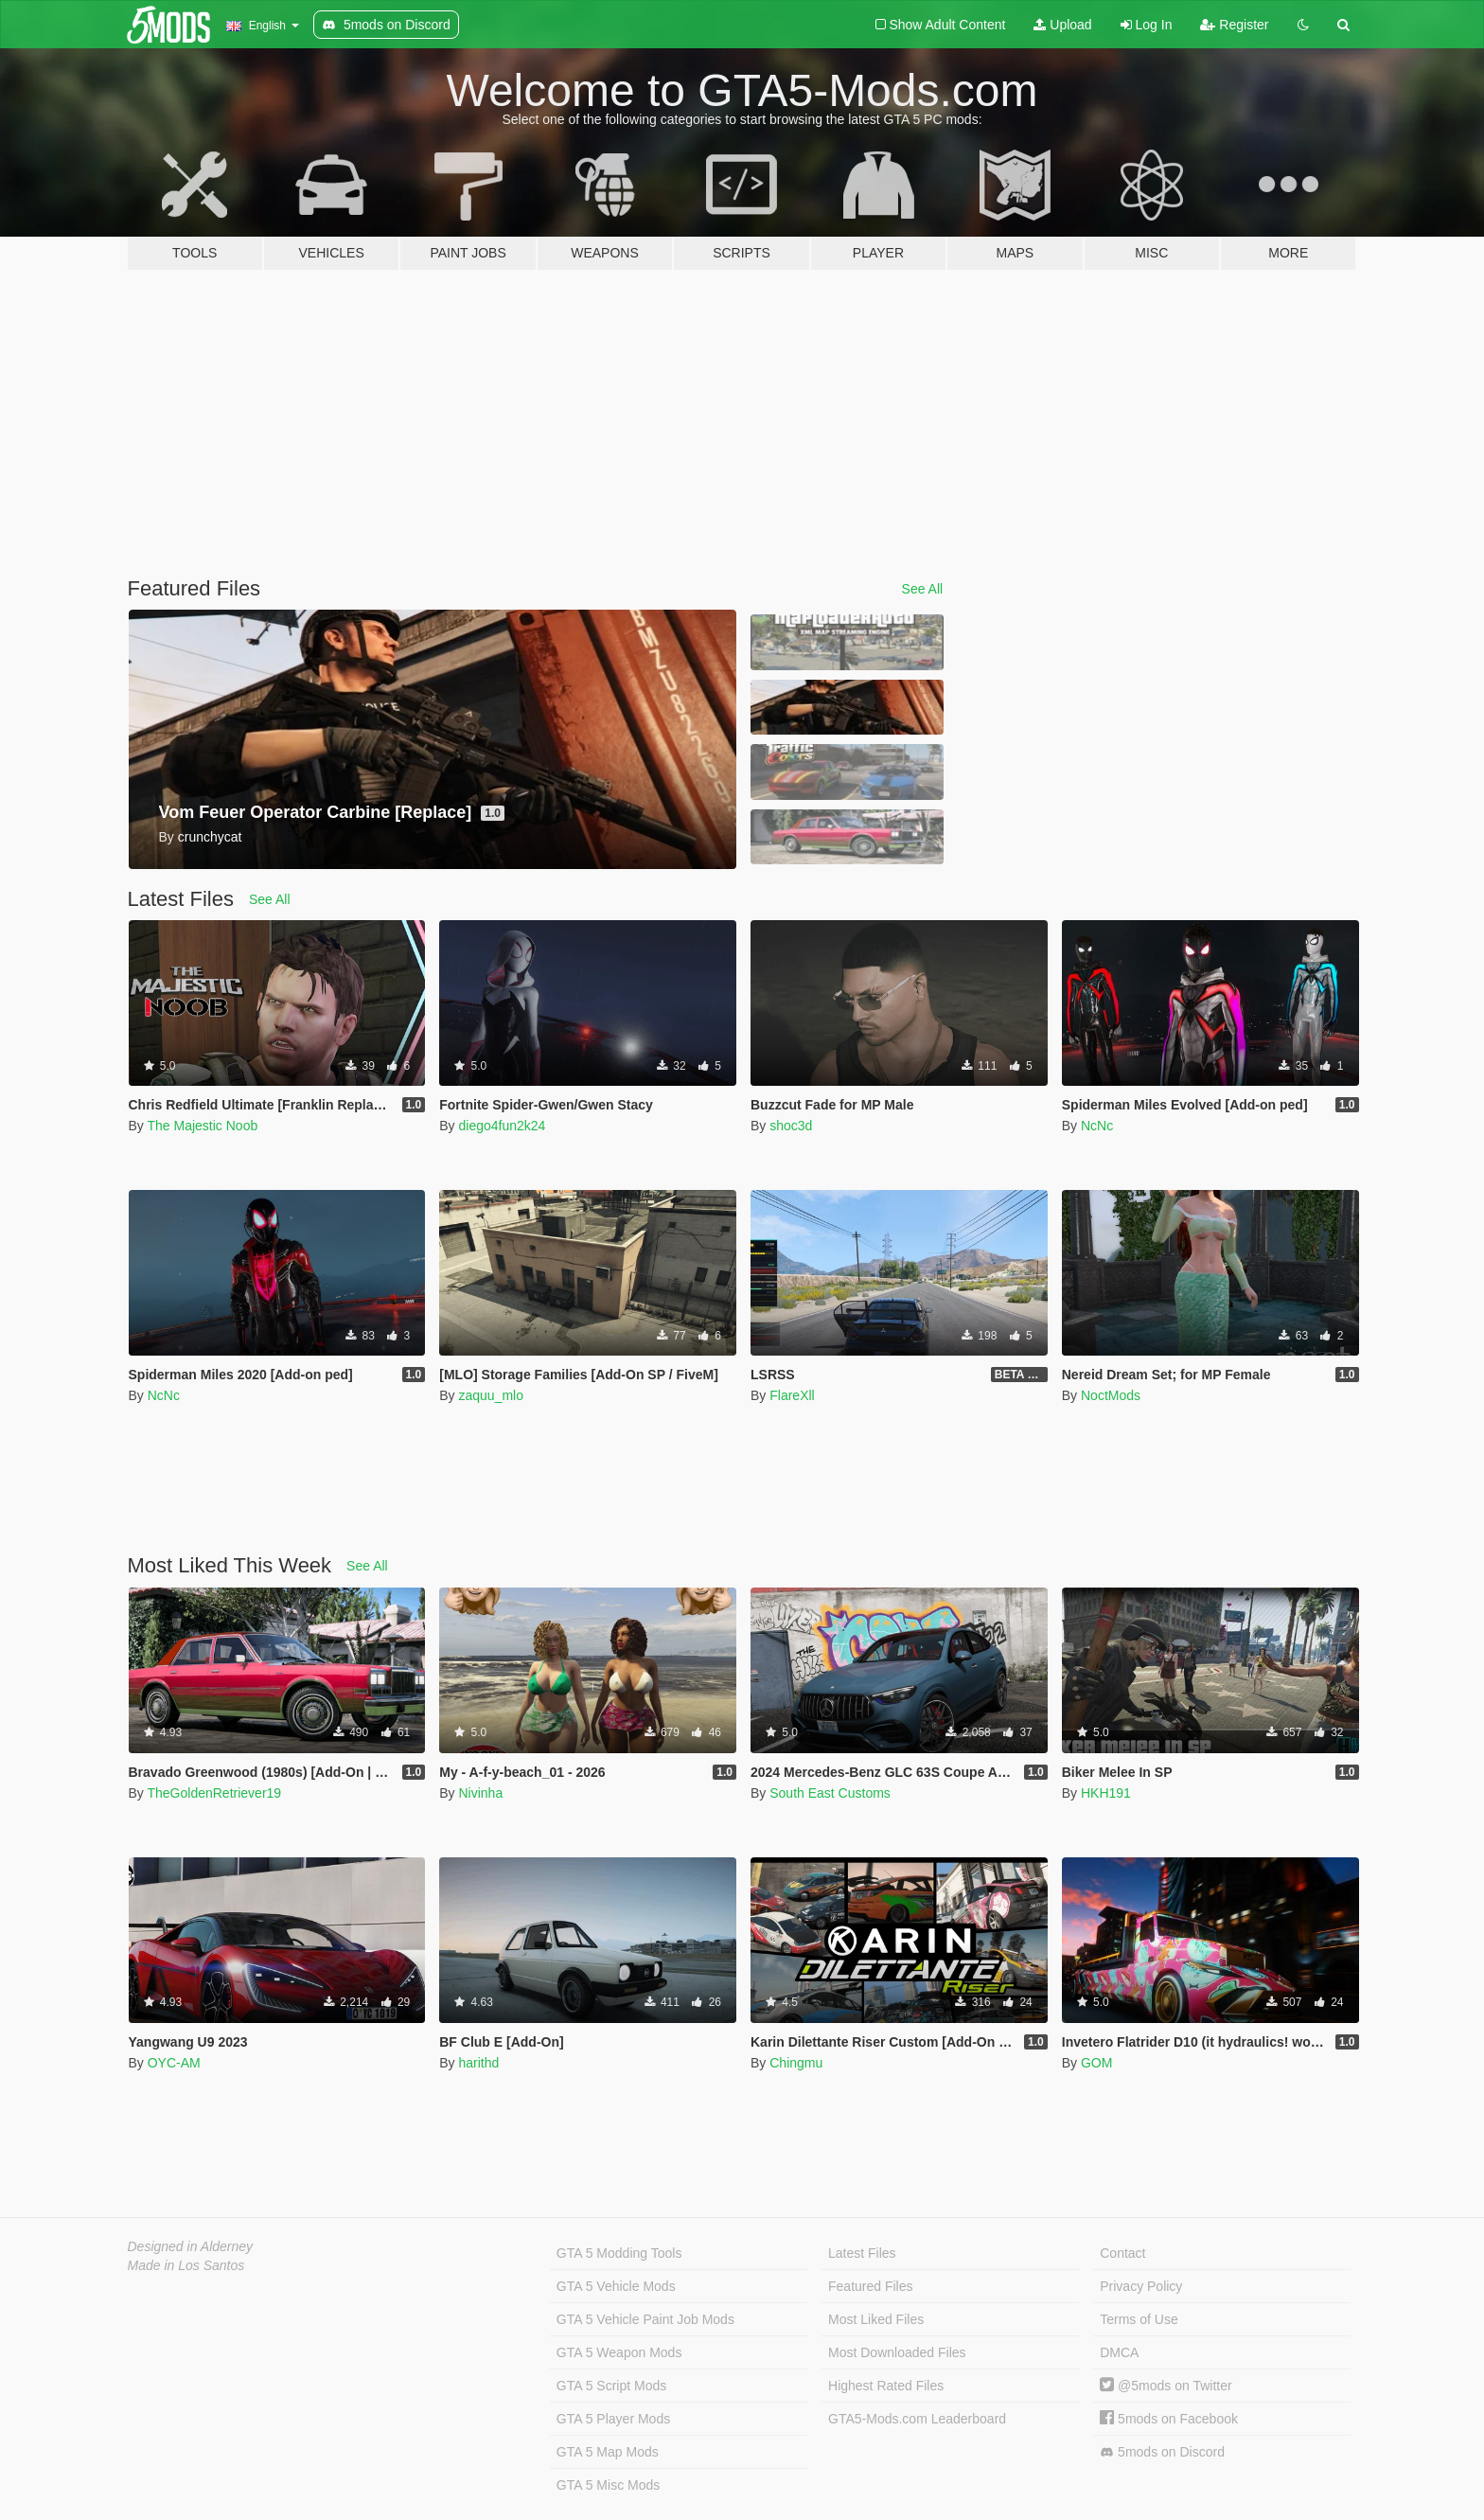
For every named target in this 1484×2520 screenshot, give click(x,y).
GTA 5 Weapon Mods (619, 2352)
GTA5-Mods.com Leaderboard (917, 2418)
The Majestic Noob (202, 1125)
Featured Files (870, 2286)
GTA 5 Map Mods (607, 2451)
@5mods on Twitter (1165, 2385)
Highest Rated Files (886, 2385)
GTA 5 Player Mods (613, 2418)
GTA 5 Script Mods (611, 2385)
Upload (1062, 24)
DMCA (1119, 2352)
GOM (1096, 2062)
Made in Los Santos (186, 2265)
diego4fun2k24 (501, 1125)
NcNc (1097, 1125)
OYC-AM (174, 2062)
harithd (478, 2062)
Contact (1122, 2253)
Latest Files (862, 2253)
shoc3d (790, 1125)
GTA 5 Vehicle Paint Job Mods (645, 2319)
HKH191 (1106, 1793)
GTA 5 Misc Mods (608, 2485)
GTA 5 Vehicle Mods (616, 2286)
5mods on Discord (1162, 2452)
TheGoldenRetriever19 (214, 1793)
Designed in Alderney (191, 2246)
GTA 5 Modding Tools (619, 2253)
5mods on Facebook (1169, 2418)
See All (923, 588)
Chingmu (795, 2062)
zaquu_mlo (490, 1395)
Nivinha (480, 1793)
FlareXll (791, 1395)
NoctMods (1110, 1395)
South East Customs (830, 1793)
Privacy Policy (1141, 2286)
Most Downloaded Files (897, 2352)
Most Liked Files (876, 2319)
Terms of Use (1138, 2319)
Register (1234, 24)
